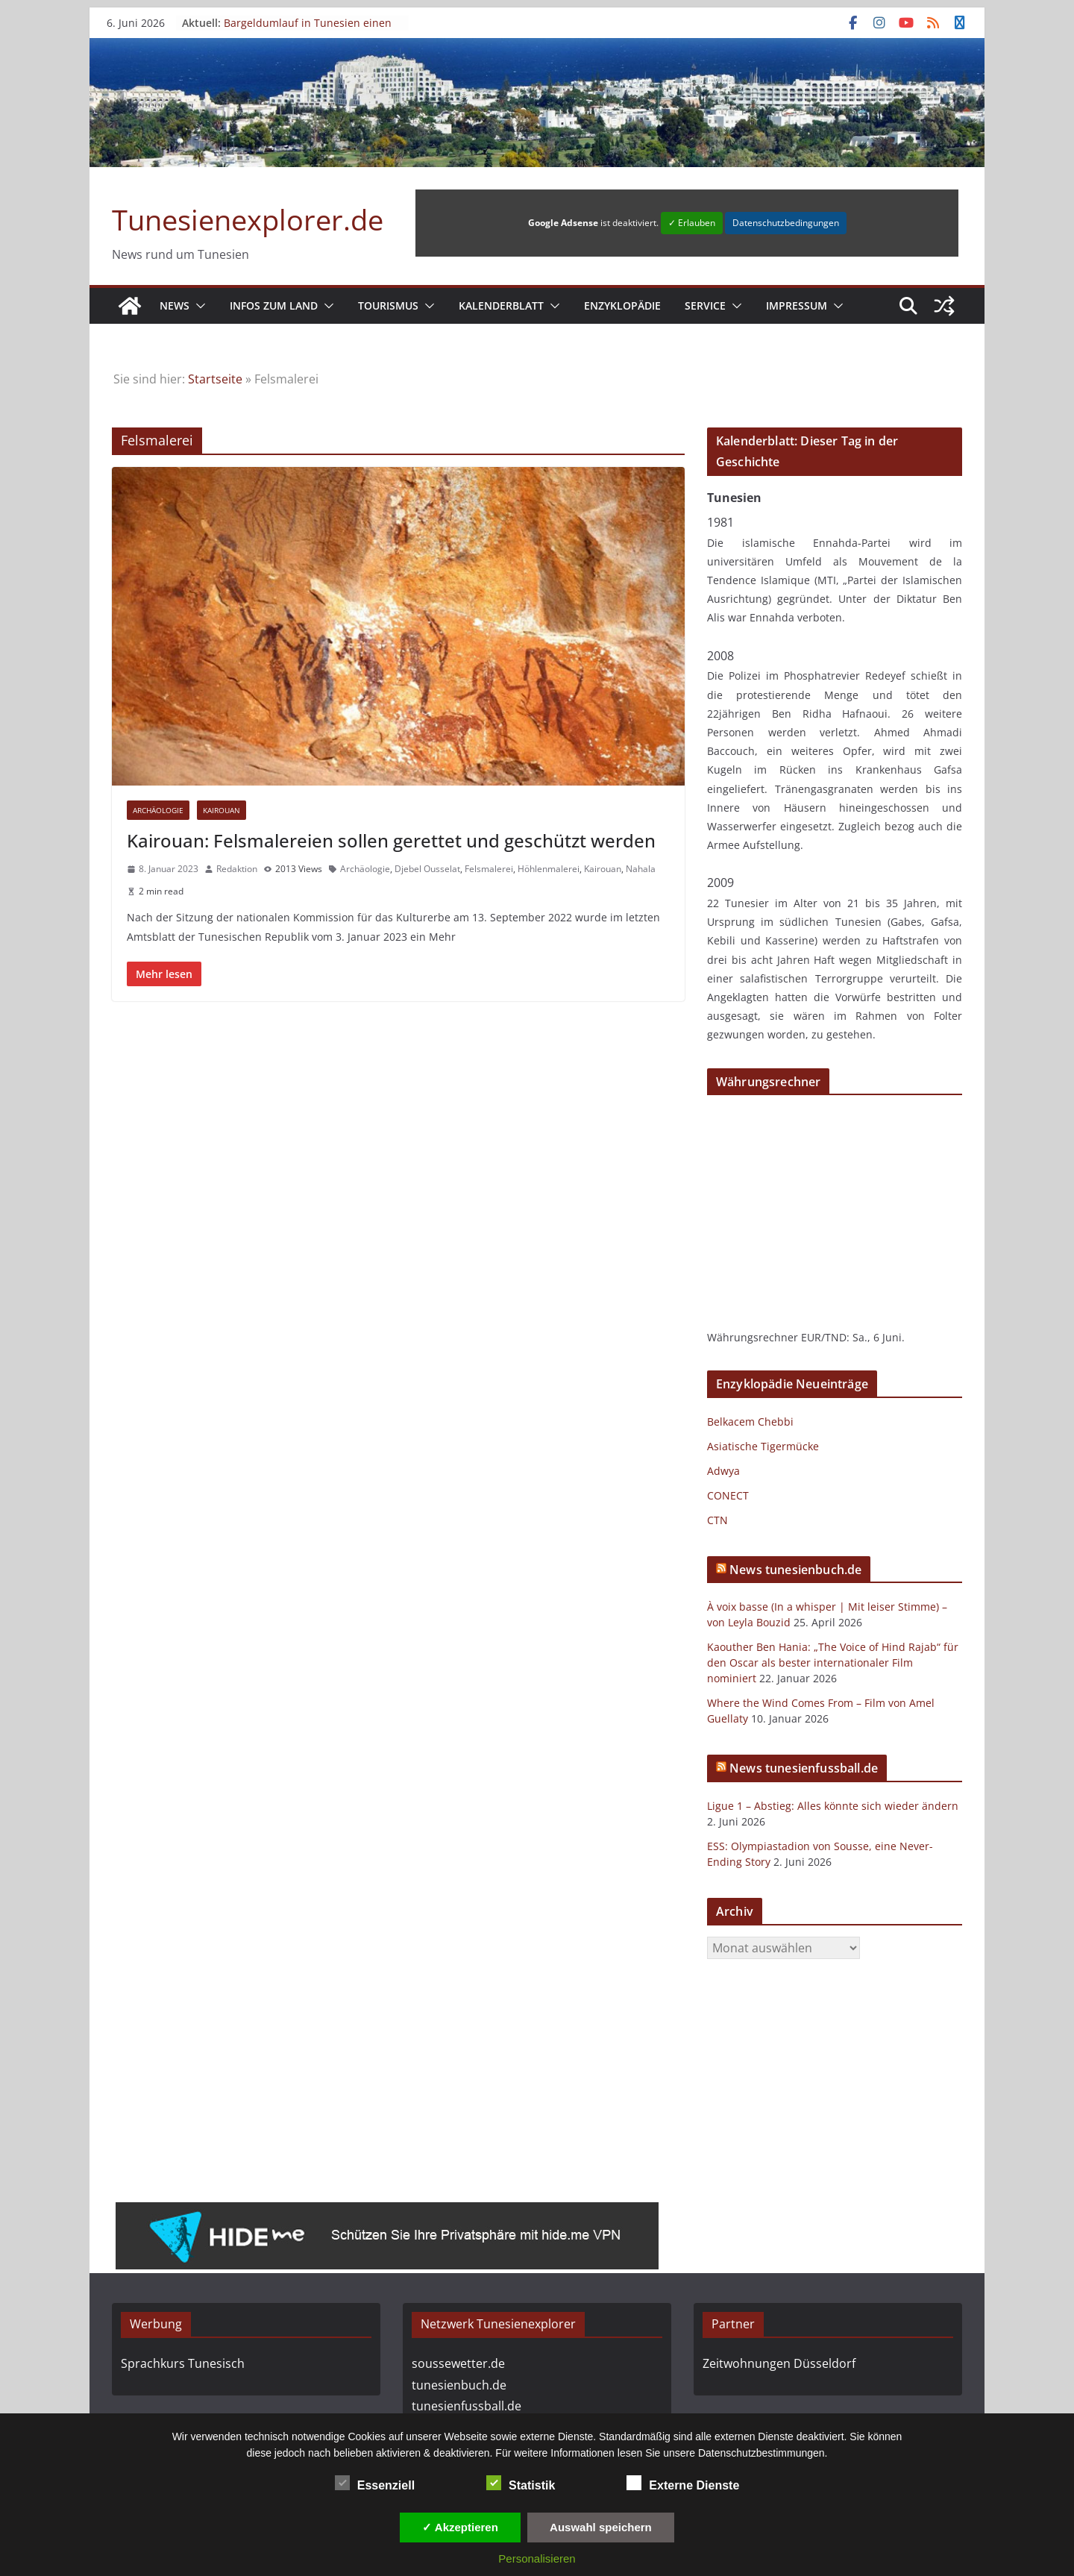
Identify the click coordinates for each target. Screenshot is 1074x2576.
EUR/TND (824, 1337)
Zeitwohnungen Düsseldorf (779, 2363)
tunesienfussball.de (466, 2406)
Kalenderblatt (501, 305)
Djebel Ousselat (427, 868)
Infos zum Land (274, 305)
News (174, 305)
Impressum (796, 305)
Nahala (641, 868)
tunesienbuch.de (459, 2385)
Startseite (215, 379)
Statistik (520, 2483)
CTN (717, 1520)
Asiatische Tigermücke (763, 1446)
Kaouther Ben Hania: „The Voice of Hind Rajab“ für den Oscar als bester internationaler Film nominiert (832, 1662)
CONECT (728, 1495)
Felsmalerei (489, 868)
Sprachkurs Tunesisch (183, 2363)
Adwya (723, 1471)
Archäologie (158, 810)
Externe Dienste (682, 2483)
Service (705, 305)
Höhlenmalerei (549, 868)
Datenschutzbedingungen (785, 222)
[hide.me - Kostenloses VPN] (387, 2212)
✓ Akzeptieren (460, 2527)
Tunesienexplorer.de (247, 219)
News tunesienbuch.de (795, 1569)
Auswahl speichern (601, 2527)
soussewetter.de (458, 2363)
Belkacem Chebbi (750, 1421)
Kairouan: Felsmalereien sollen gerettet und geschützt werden (391, 840)
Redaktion (236, 868)
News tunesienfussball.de (803, 1768)
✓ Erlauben (691, 222)
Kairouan (221, 810)
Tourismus (388, 305)
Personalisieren (536, 2558)
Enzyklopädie (622, 305)
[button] (197, 305)
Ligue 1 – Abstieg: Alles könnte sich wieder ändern (832, 1806)
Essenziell (375, 2483)
